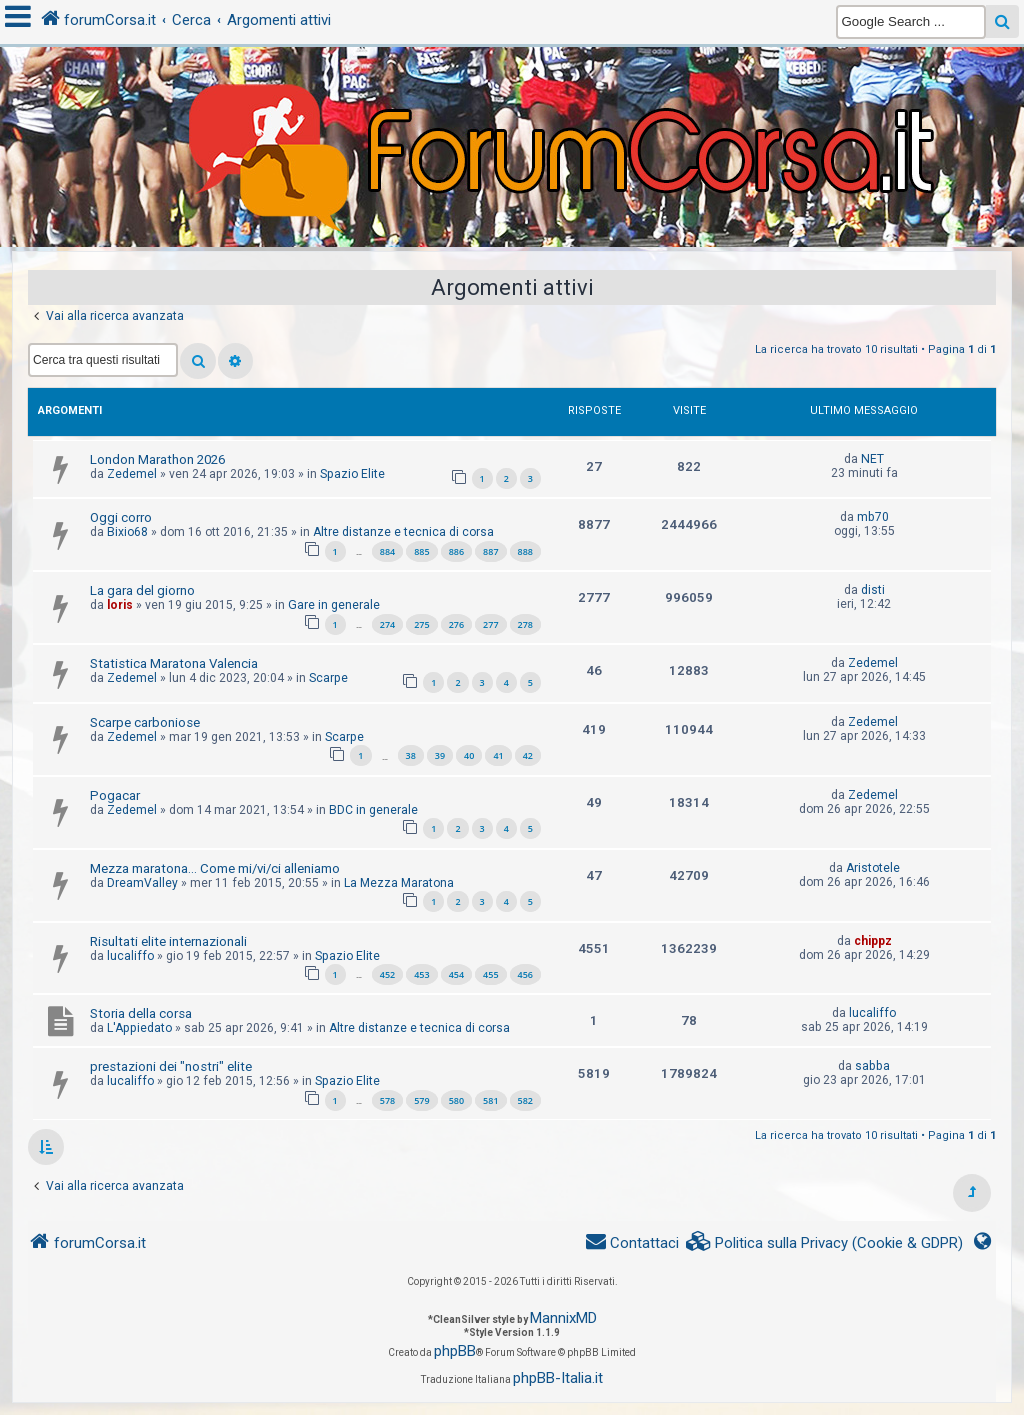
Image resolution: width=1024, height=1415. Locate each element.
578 (387, 1100)
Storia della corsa (141, 1013)
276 (456, 624)
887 (490, 551)
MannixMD (563, 1318)
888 (525, 551)
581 (490, 1100)
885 (421, 551)
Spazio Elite (352, 474)
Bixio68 (127, 532)
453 (421, 974)
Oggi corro (121, 517)
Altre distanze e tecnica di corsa (403, 532)
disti (873, 590)
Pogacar (115, 795)
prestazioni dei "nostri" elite (171, 1066)
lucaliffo (130, 956)
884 (387, 551)
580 (456, 1100)
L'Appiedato (139, 1028)
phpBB (455, 1351)
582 (525, 1100)
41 (498, 755)
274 (387, 624)
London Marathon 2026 (157, 459)
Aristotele (873, 868)
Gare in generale (334, 605)
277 (490, 624)
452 (387, 974)
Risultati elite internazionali (168, 941)
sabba (872, 1066)
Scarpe (328, 678)
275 (421, 624)
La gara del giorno (142, 590)
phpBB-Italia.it (558, 1378)
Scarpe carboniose (145, 722)
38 (411, 755)
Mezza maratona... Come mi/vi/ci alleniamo (215, 868)
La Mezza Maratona (399, 883)
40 (469, 755)
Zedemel (132, 474)
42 (528, 755)
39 (440, 755)
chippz (873, 941)
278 (525, 624)
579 (421, 1100)
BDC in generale (373, 810)
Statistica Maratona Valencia (174, 663)
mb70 (873, 517)
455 (490, 974)
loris (120, 605)
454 (456, 974)
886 (456, 551)
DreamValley (142, 883)
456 (525, 974)
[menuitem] (825, 1243)
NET (872, 459)
